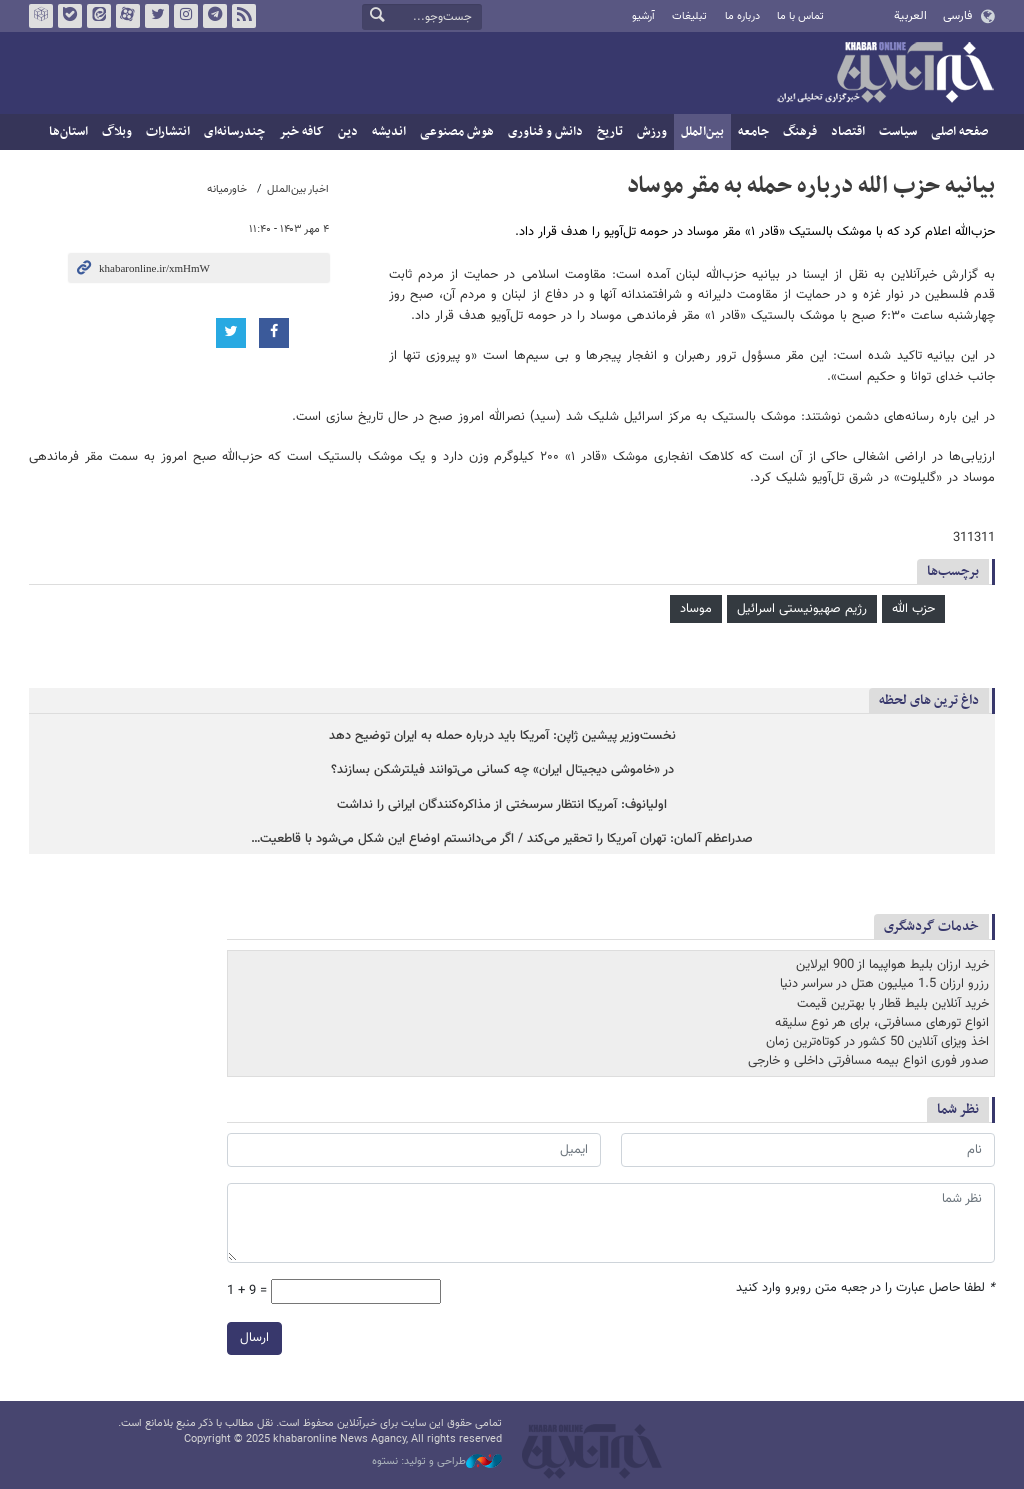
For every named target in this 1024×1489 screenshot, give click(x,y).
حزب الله (913, 609)
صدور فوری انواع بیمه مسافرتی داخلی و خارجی (868, 1061)
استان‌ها (68, 132)
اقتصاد (848, 132)
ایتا (99, 16)
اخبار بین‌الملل (298, 189)
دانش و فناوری (545, 132)
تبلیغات (689, 16)
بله (70, 16)
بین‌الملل (702, 132)
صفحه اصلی (959, 132)
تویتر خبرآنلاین (157, 16)
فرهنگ (800, 132)
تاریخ (610, 132)
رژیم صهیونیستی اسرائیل (802, 609)
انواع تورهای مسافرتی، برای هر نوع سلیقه (882, 1023)
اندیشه (389, 132)
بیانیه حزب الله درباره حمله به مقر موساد (811, 186)
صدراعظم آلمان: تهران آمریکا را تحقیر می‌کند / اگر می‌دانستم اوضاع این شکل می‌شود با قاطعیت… (502, 839)
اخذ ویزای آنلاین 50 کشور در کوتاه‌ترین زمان (877, 1042)
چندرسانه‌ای (234, 132)
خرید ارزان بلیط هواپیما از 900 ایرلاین (892, 965)
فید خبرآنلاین (244, 16)
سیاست (898, 132)
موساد (696, 609)
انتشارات (168, 132)
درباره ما (742, 16)
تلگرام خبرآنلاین (215, 16)
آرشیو (643, 16)
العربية (910, 16)
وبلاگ (117, 132)
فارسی (957, 16)
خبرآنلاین (885, 74)
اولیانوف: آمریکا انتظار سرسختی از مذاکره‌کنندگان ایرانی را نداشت (502, 805)
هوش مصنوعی (457, 132)
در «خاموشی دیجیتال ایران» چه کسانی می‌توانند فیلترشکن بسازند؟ (502, 770)
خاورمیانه (227, 189)
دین (348, 132)
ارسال (254, 1337)
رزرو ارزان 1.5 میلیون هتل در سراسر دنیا (884, 984)
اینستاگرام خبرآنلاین (186, 16)
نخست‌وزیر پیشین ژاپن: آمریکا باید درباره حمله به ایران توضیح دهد (502, 736)
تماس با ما (800, 16)
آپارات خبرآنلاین (128, 16)
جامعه (753, 132)
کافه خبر (301, 132)
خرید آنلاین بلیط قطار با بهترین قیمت (893, 1003)
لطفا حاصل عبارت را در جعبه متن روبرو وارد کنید (865, 1287)
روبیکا (41, 16)
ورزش (652, 132)
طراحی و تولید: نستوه (437, 1462)
